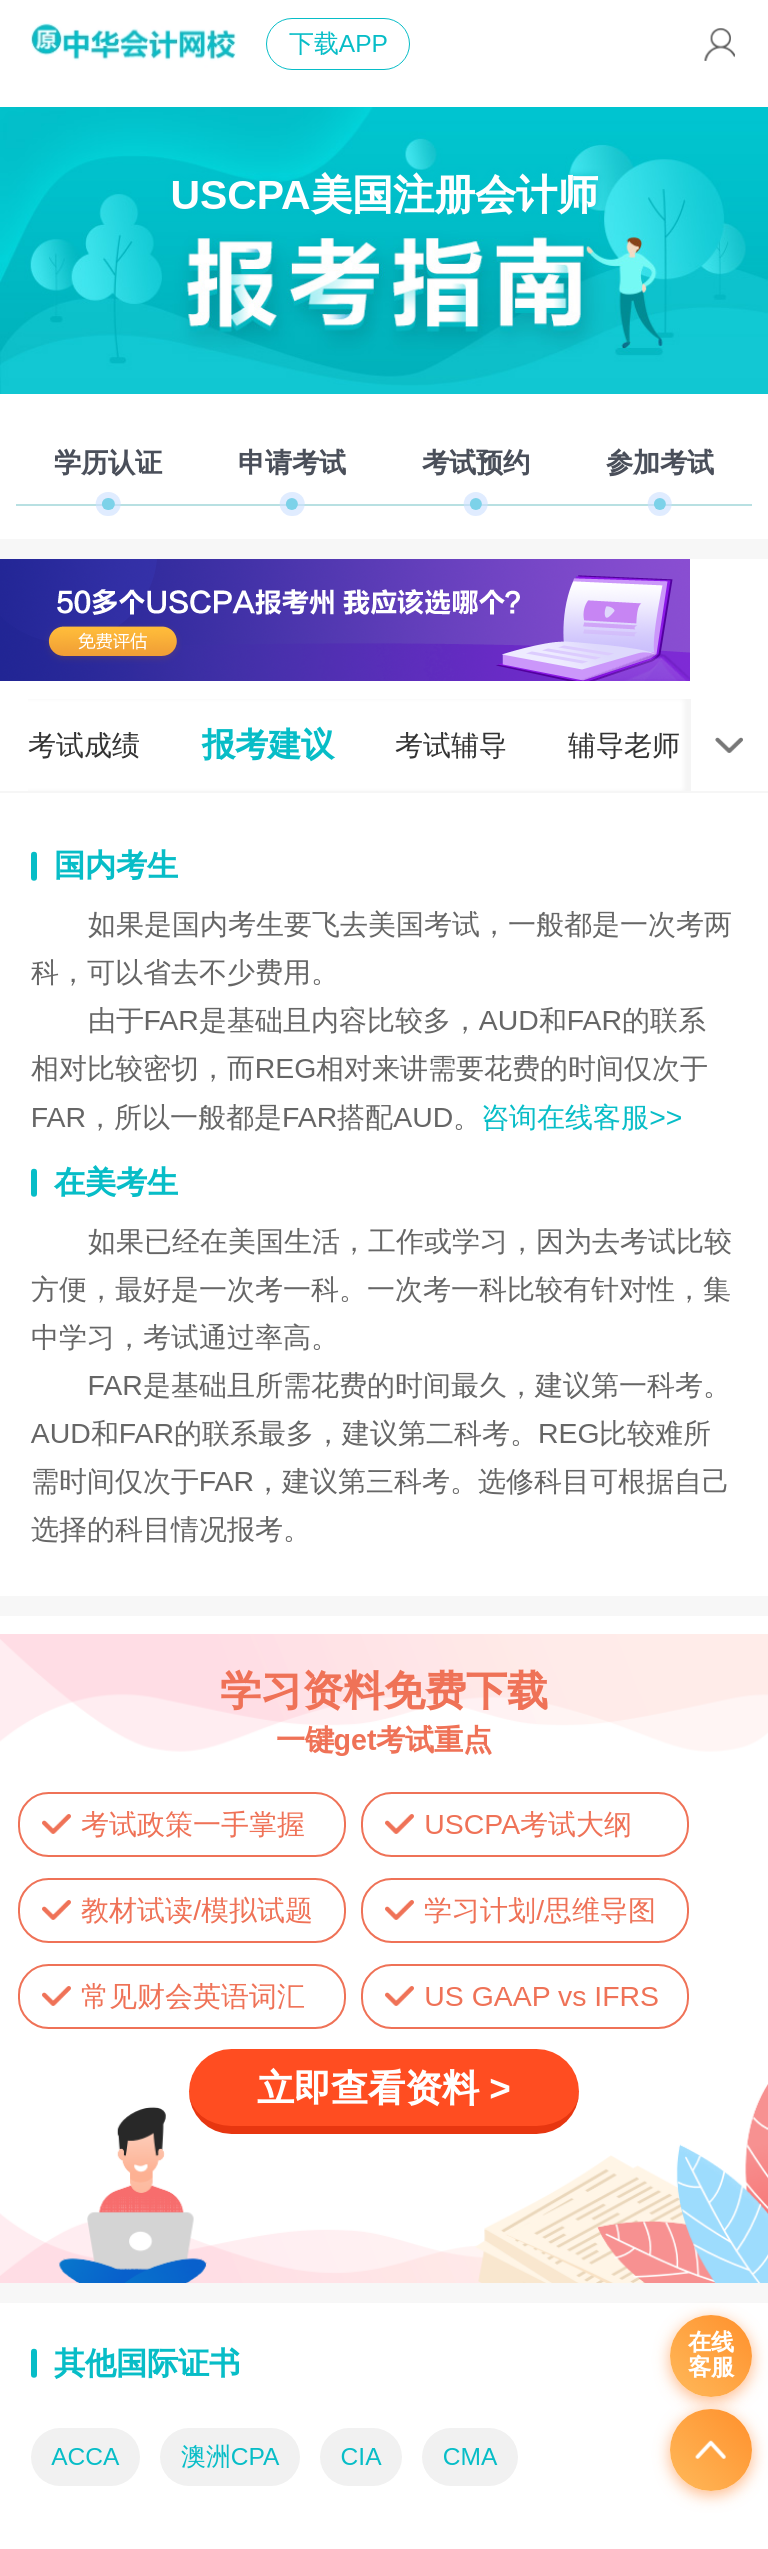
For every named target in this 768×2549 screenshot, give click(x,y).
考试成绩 (84, 745)
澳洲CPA (230, 2456)
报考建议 (268, 744)
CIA (361, 2456)
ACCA (85, 2456)
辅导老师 (624, 745)
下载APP (338, 43)
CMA (470, 2456)
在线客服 (711, 2355)
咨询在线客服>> (581, 1117)
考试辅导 (451, 745)
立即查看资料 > (384, 2088)
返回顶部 (711, 2450)
